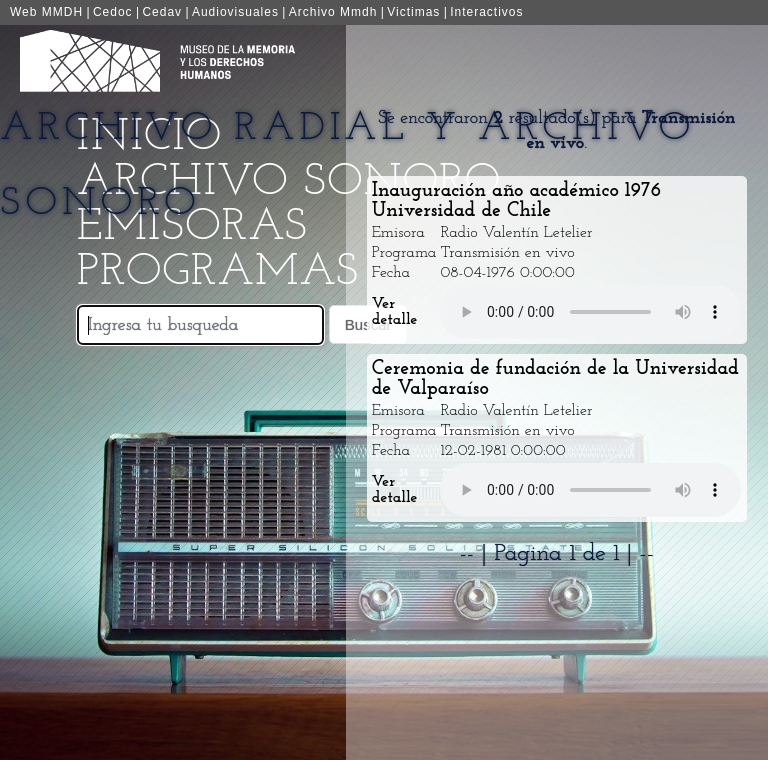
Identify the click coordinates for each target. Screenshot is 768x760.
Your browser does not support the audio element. (590, 312)
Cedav (162, 12)
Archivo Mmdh (333, 12)
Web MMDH (46, 12)
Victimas (413, 12)
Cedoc (113, 12)
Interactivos (486, 12)
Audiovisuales (235, 12)
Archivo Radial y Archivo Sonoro (347, 166)
